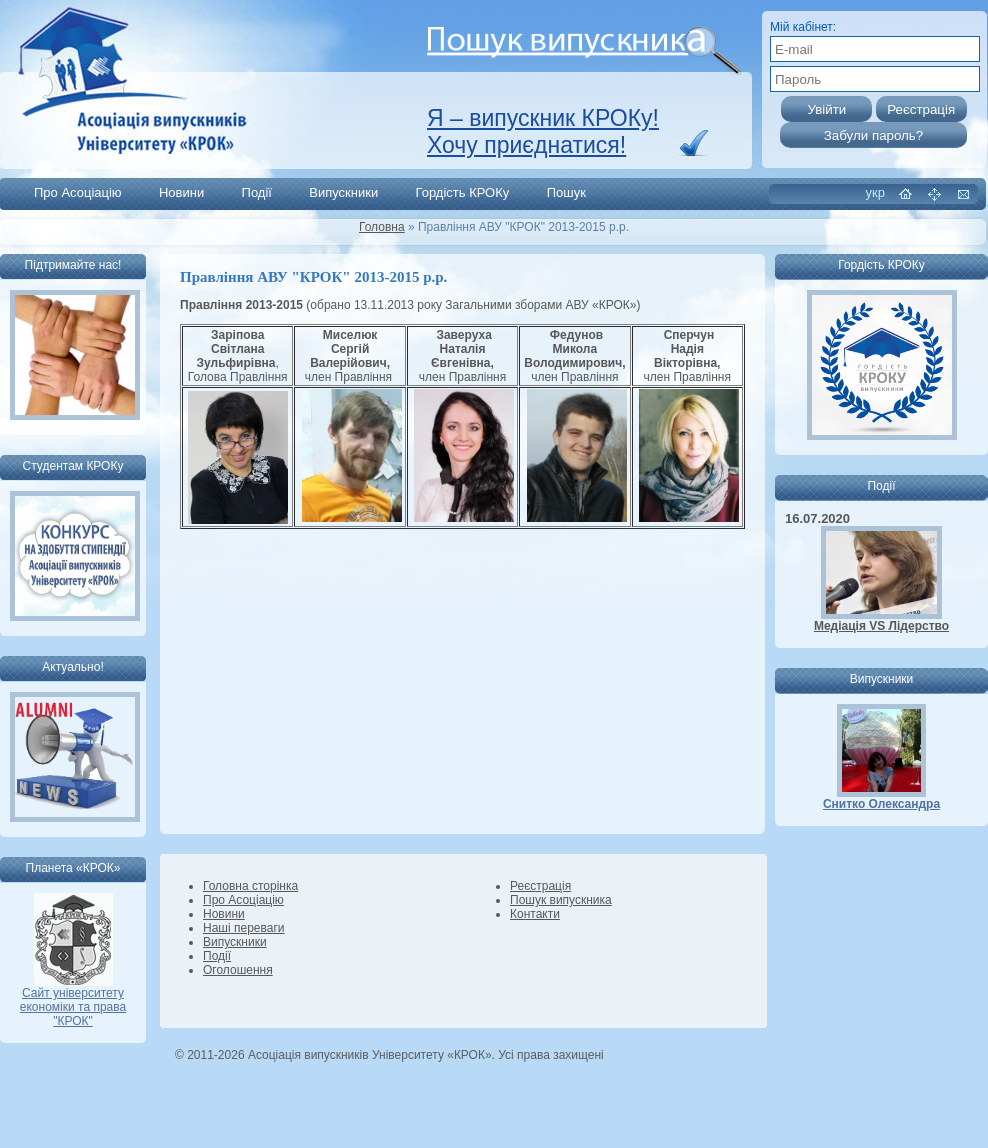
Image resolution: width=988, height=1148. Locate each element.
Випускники (343, 192)
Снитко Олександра (881, 804)
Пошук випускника (561, 900)
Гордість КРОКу (463, 192)
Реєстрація (540, 886)
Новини (181, 192)
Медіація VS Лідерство (881, 626)
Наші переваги (243, 928)
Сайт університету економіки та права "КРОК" (73, 1001)
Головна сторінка (250, 886)
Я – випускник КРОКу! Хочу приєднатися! (543, 131)
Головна (382, 227)
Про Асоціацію (78, 192)
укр (875, 192)
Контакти (535, 914)
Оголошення (238, 970)
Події (257, 192)
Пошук (566, 192)
